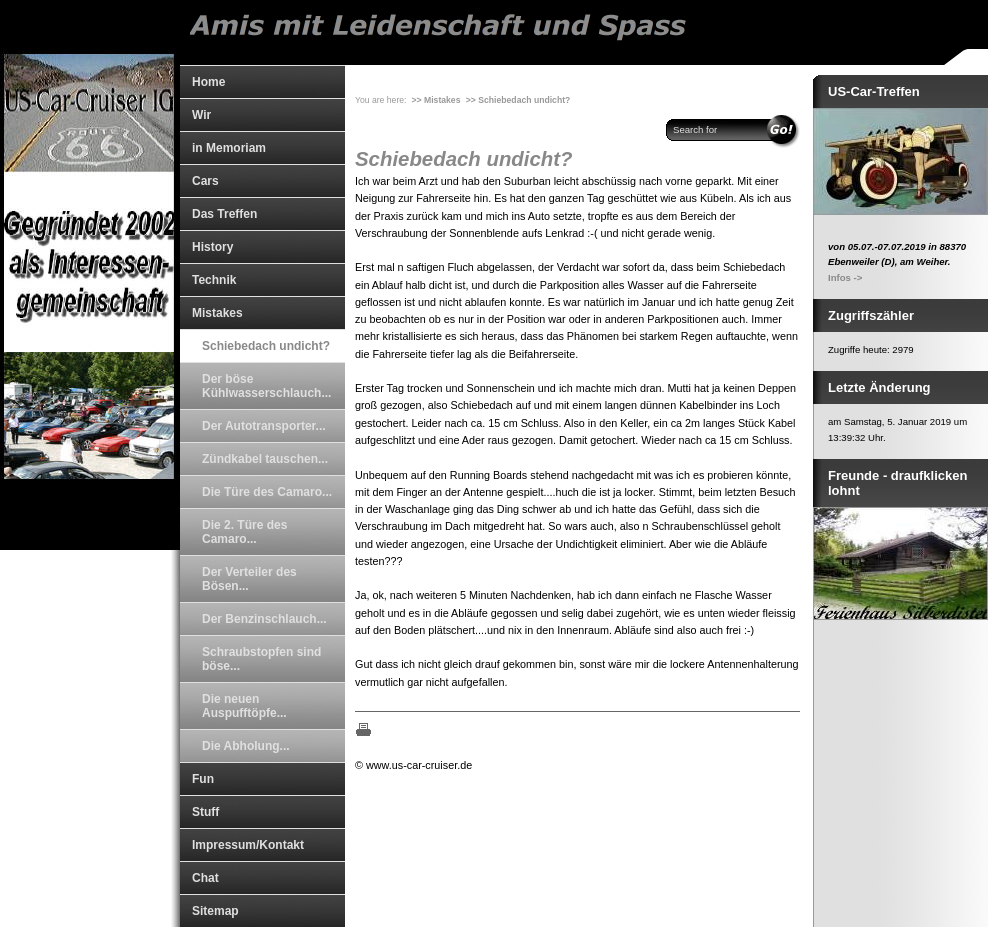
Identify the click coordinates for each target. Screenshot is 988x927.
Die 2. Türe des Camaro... (244, 532)
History (212, 247)
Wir (201, 115)
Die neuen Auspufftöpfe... (244, 706)
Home (208, 82)
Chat (205, 878)
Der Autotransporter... (264, 426)
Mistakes (217, 313)
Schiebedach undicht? (266, 346)
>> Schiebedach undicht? (518, 100)
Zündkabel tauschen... (265, 459)
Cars (205, 181)
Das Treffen (224, 214)
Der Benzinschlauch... (264, 619)
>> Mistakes (436, 100)
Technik (214, 280)
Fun (203, 779)
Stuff (205, 812)
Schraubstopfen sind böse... (261, 659)
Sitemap (215, 911)
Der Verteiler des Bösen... (249, 579)
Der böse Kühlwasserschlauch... (266, 386)
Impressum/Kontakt (248, 845)
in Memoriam (229, 148)
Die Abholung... (246, 746)
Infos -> (845, 277)
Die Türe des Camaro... (267, 492)
